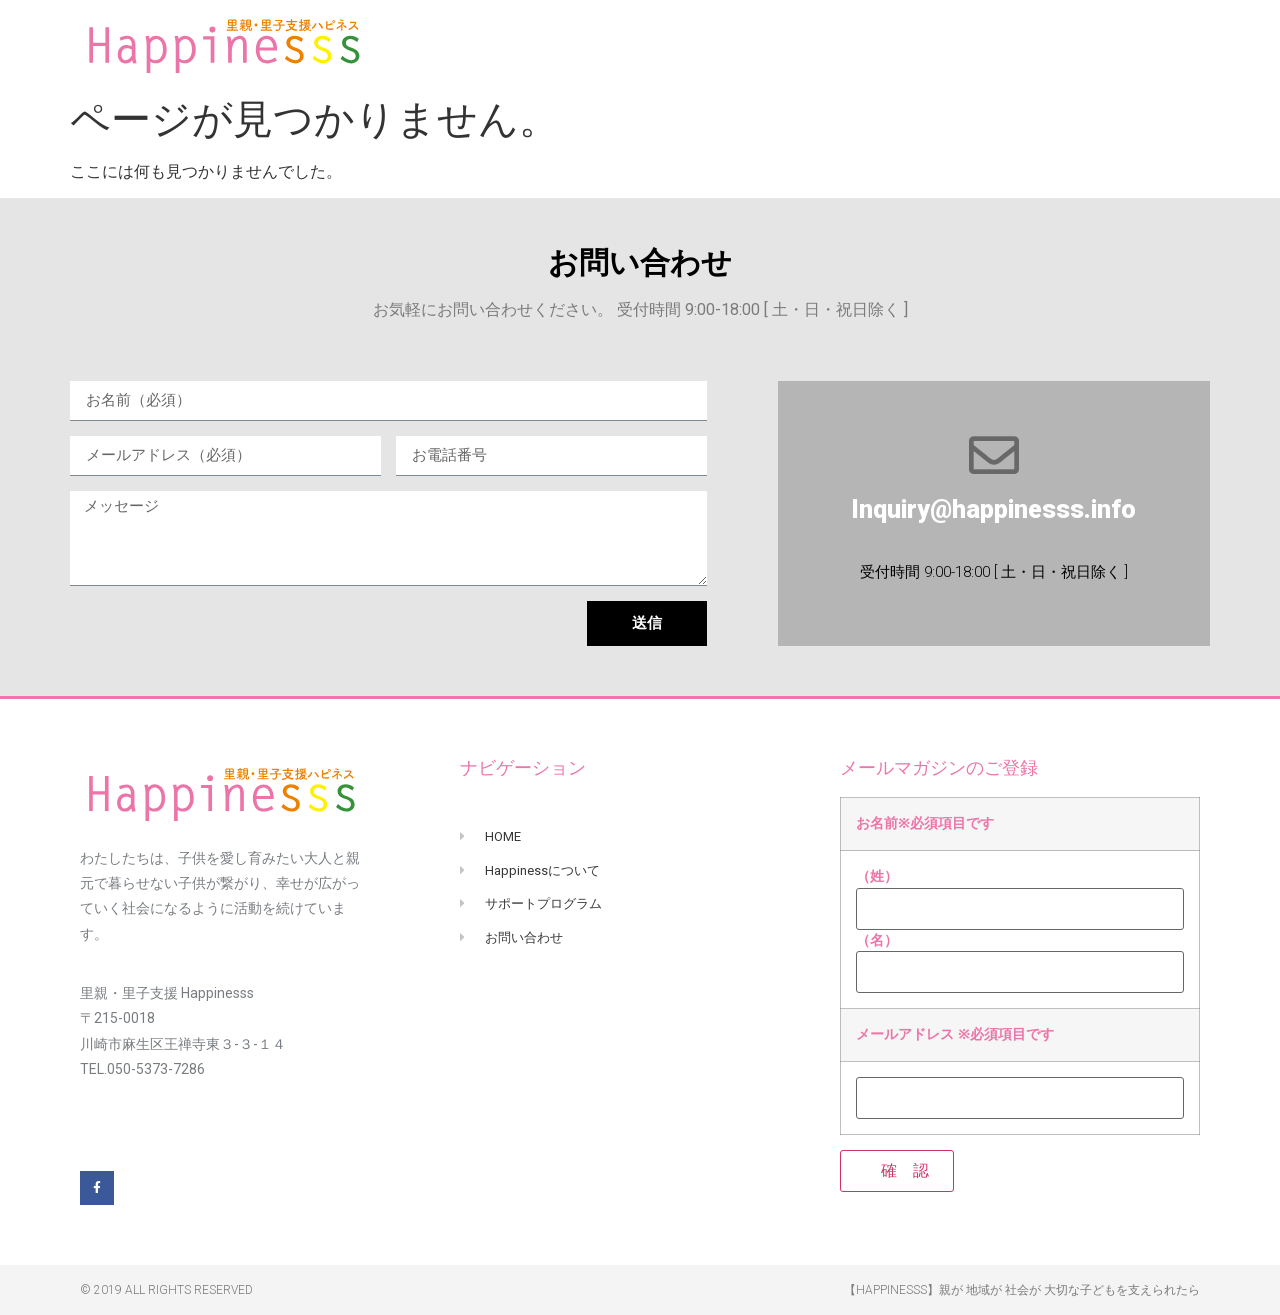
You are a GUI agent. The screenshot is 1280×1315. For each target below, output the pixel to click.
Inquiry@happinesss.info (993, 509)
